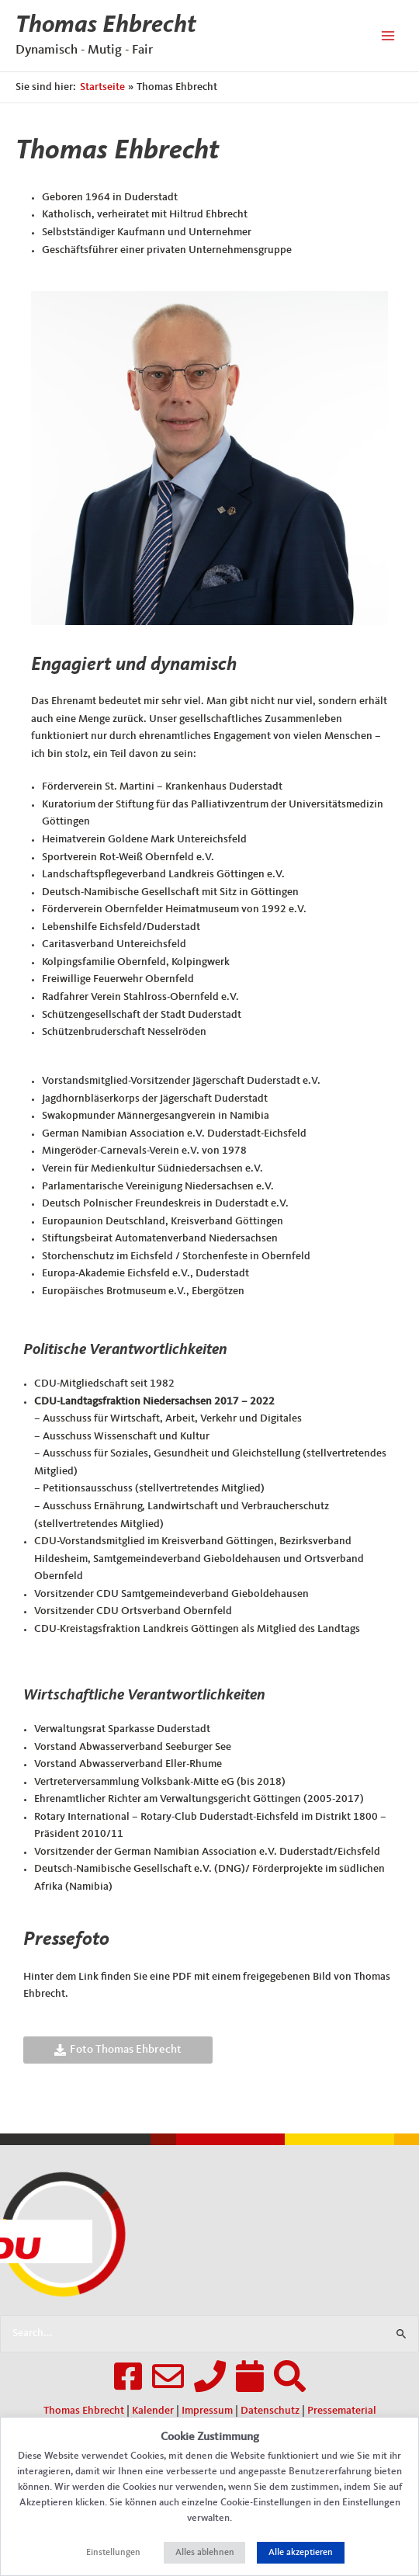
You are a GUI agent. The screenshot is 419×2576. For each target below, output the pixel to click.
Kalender (153, 2411)
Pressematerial (341, 2411)
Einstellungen (113, 2552)
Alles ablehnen (204, 2552)
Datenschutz (270, 2411)
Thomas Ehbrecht (106, 25)
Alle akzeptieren (300, 2552)
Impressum (207, 2411)
